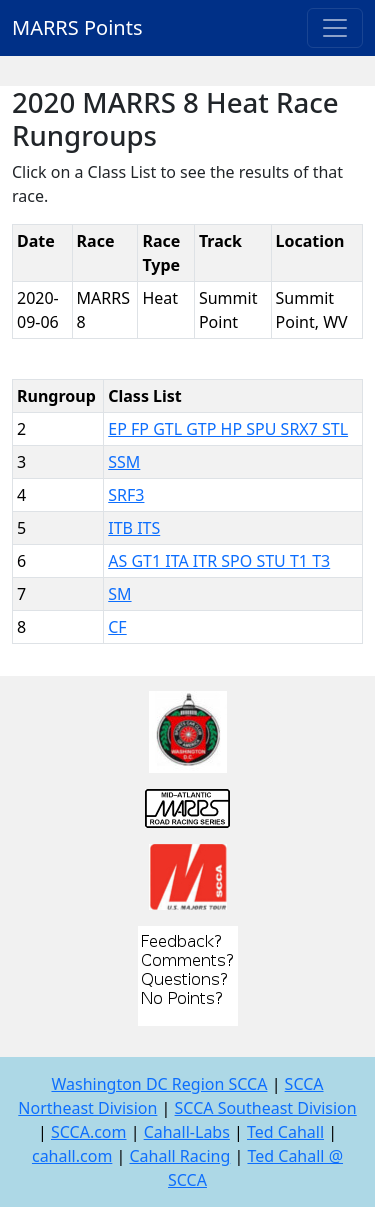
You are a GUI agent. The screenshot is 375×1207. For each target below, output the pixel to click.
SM (119, 594)
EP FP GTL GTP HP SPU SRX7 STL (228, 429)
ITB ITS (134, 528)
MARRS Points (77, 27)
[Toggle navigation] (335, 28)
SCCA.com (89, 1132)
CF (117, 627)
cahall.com (72, 1156)
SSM (124, 462)
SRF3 (126, 495)
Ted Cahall (285, 1132)
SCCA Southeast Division (266, 1108)
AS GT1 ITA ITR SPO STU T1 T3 (219, 561)
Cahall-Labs (187, 1132)
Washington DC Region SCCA (159, 1084)
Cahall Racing (179, 1156)
